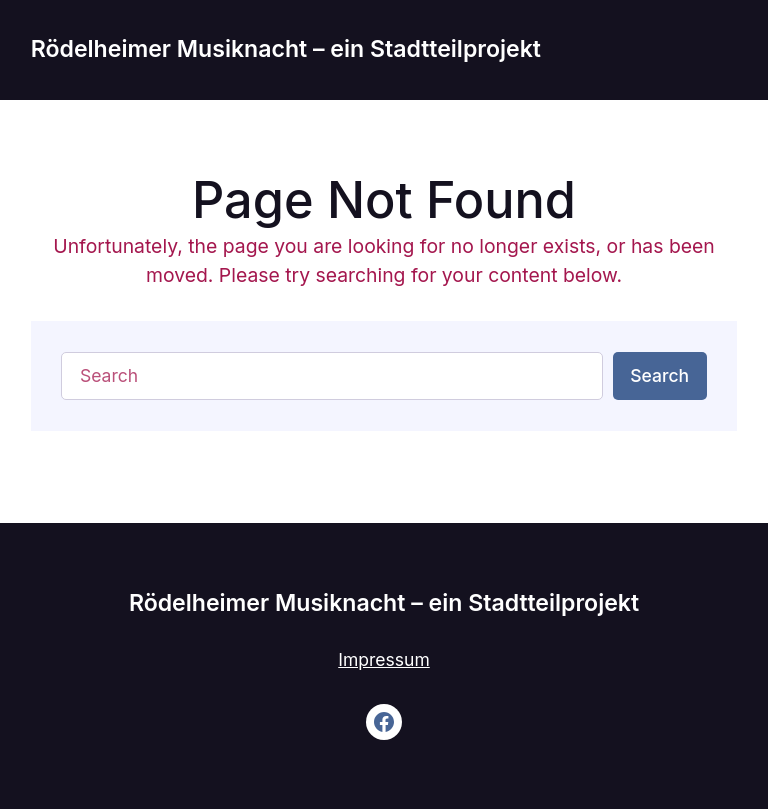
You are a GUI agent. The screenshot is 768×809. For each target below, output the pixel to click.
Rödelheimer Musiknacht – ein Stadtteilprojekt (286, 49)
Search (659, 375)
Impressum (383, 659)
